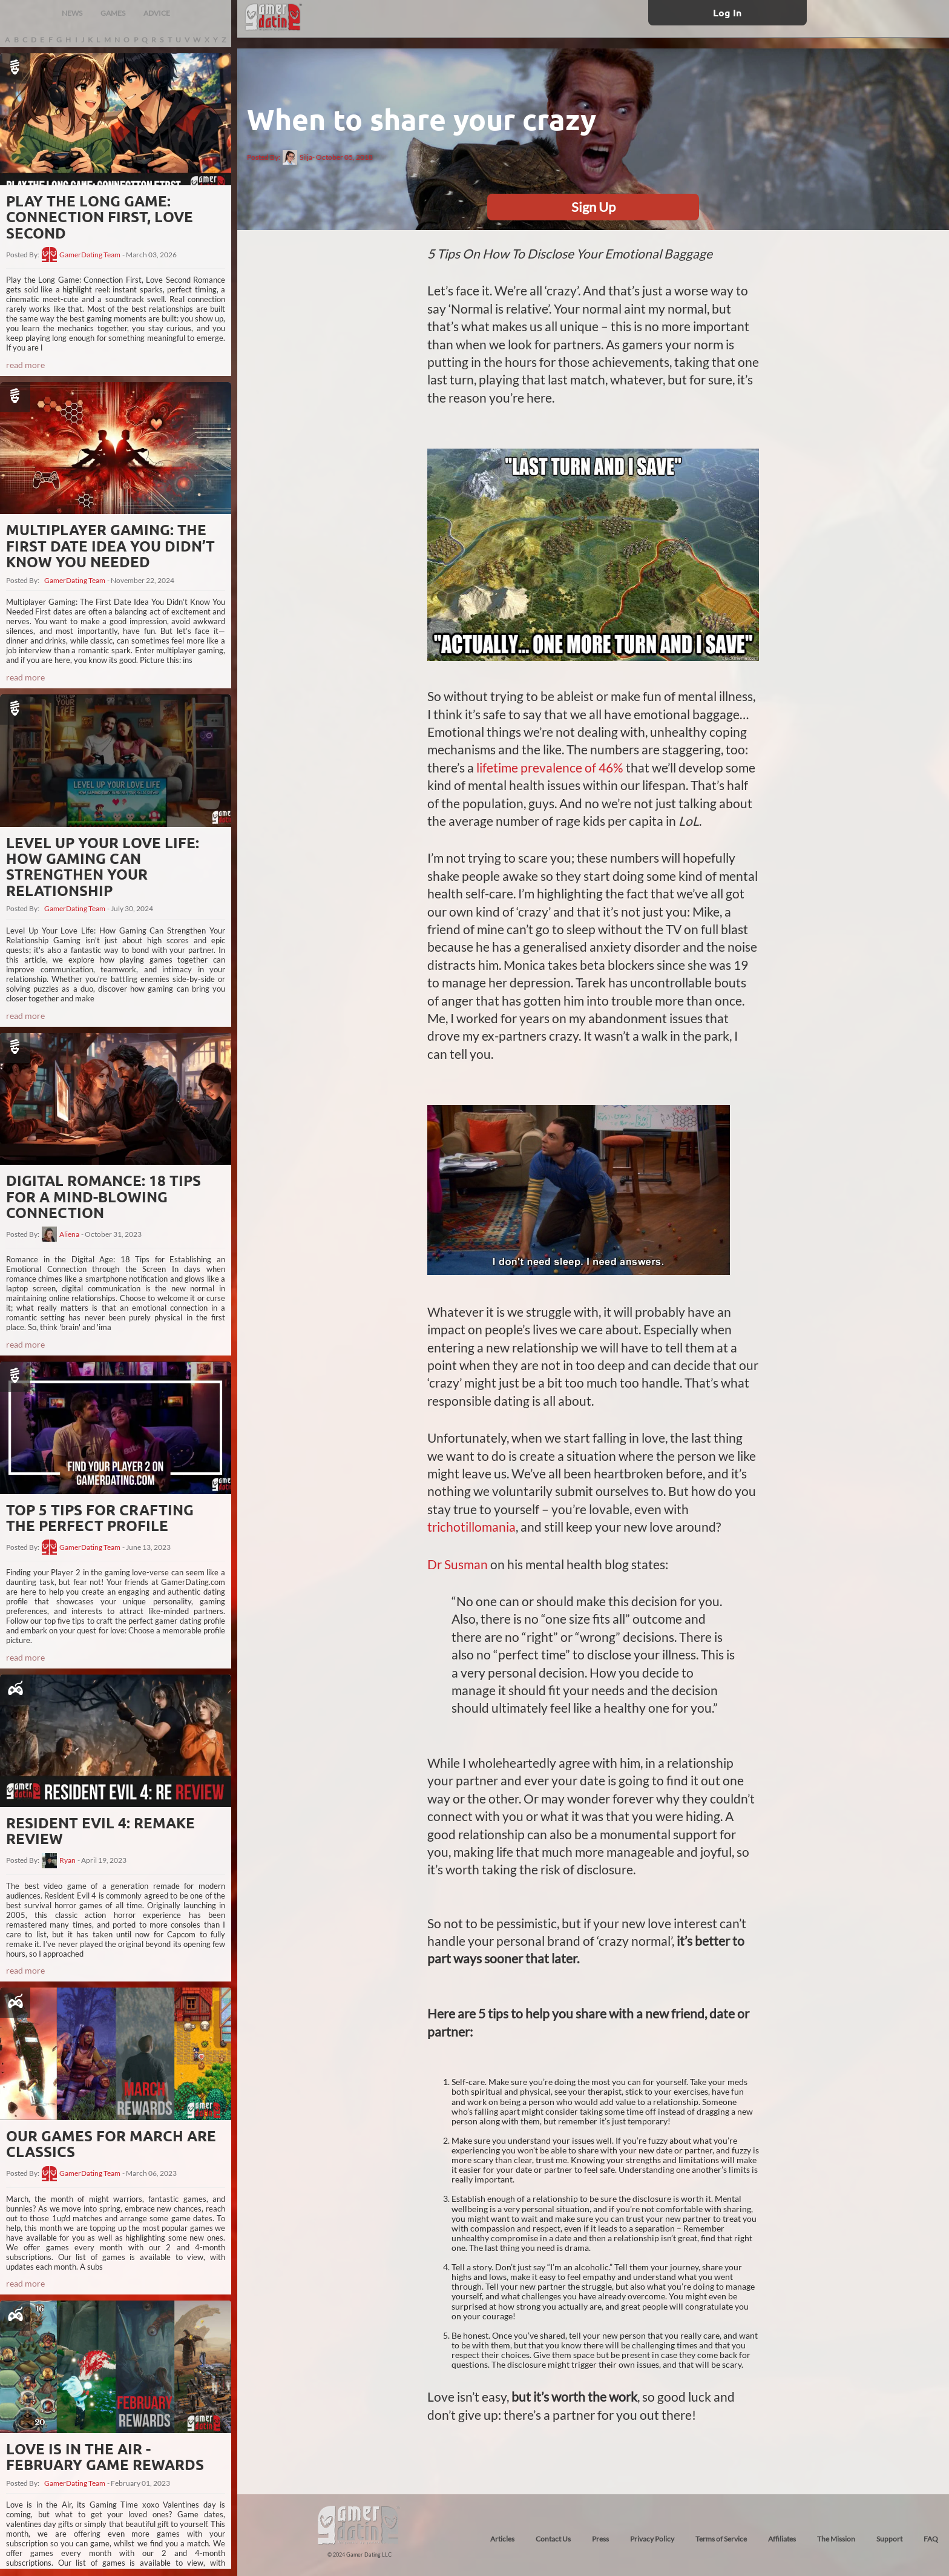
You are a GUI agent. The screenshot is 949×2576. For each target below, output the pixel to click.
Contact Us (553, 2538)
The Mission (836, 2538)
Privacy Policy (652, 2538)
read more (25, 365)
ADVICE (156, 13)
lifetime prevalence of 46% (549, 767)
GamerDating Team (89, 255)
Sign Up (593, 207)
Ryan (67, 1860)
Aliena (69, 1234)
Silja (297, 157)
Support (889, 2538)
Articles (502, 2538)
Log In (727, 12)
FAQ (931, 2538)
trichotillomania (471, 1526)
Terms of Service (721, 2538)
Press (600, 2538)
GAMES (112, 13)
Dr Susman (457, 1564)
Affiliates (782, 2538)
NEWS (72, 13)
